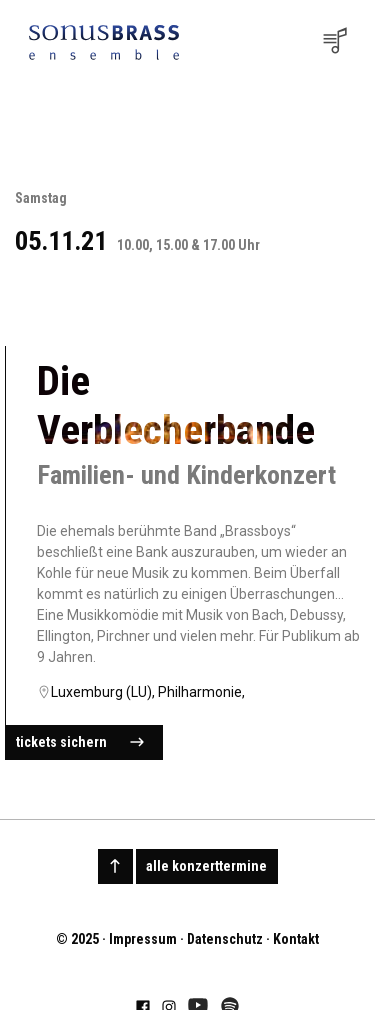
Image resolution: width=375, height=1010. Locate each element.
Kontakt (296, 939)
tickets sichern (80, 742)
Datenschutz (225, 939)
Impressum (143, 939)
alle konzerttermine (206, 866)
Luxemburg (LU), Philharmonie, (148, 692)
